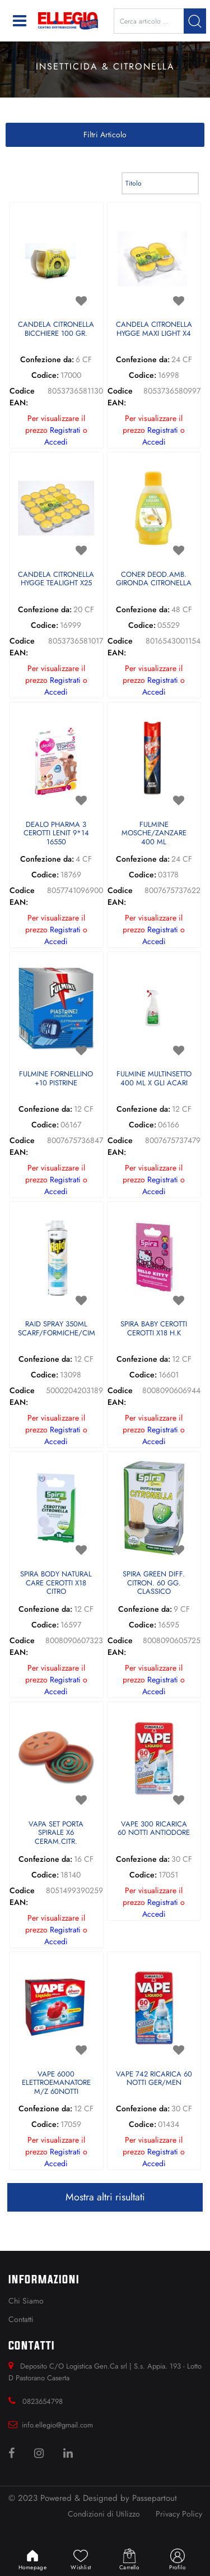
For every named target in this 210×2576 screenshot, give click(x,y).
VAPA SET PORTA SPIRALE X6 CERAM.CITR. (56, 1833)
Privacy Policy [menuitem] (179, 2513)
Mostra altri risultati (105, 2197)
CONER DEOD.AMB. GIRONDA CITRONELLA (154, 579)
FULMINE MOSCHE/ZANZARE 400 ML (154, 833)
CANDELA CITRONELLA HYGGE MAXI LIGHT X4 (154, 329)
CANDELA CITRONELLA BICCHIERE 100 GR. (56, 329)
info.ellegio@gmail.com (57, 2425)
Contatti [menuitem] (21, 2319)
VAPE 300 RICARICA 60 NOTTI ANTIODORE (154, 1829)
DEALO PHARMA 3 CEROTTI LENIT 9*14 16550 (56, 833)
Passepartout (154, 2498)
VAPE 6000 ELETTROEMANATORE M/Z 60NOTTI (56, 2083)
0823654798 (42, 2401)
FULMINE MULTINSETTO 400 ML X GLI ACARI (154, 1079)
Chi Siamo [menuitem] (26, 2300)
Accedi (56, 441)
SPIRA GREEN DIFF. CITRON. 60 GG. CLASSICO (154, 1583)
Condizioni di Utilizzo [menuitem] (104, 2513)
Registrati (65, 430)
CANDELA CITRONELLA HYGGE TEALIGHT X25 (56, 579)
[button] (195, 21)
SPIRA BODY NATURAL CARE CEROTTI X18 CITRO (56, 1583)
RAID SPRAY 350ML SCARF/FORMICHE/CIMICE (56, 1329)
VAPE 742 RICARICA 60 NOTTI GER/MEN (154, 2079)
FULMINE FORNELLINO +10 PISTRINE (56, 1079)
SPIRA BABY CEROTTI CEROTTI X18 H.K (153, 1329)
